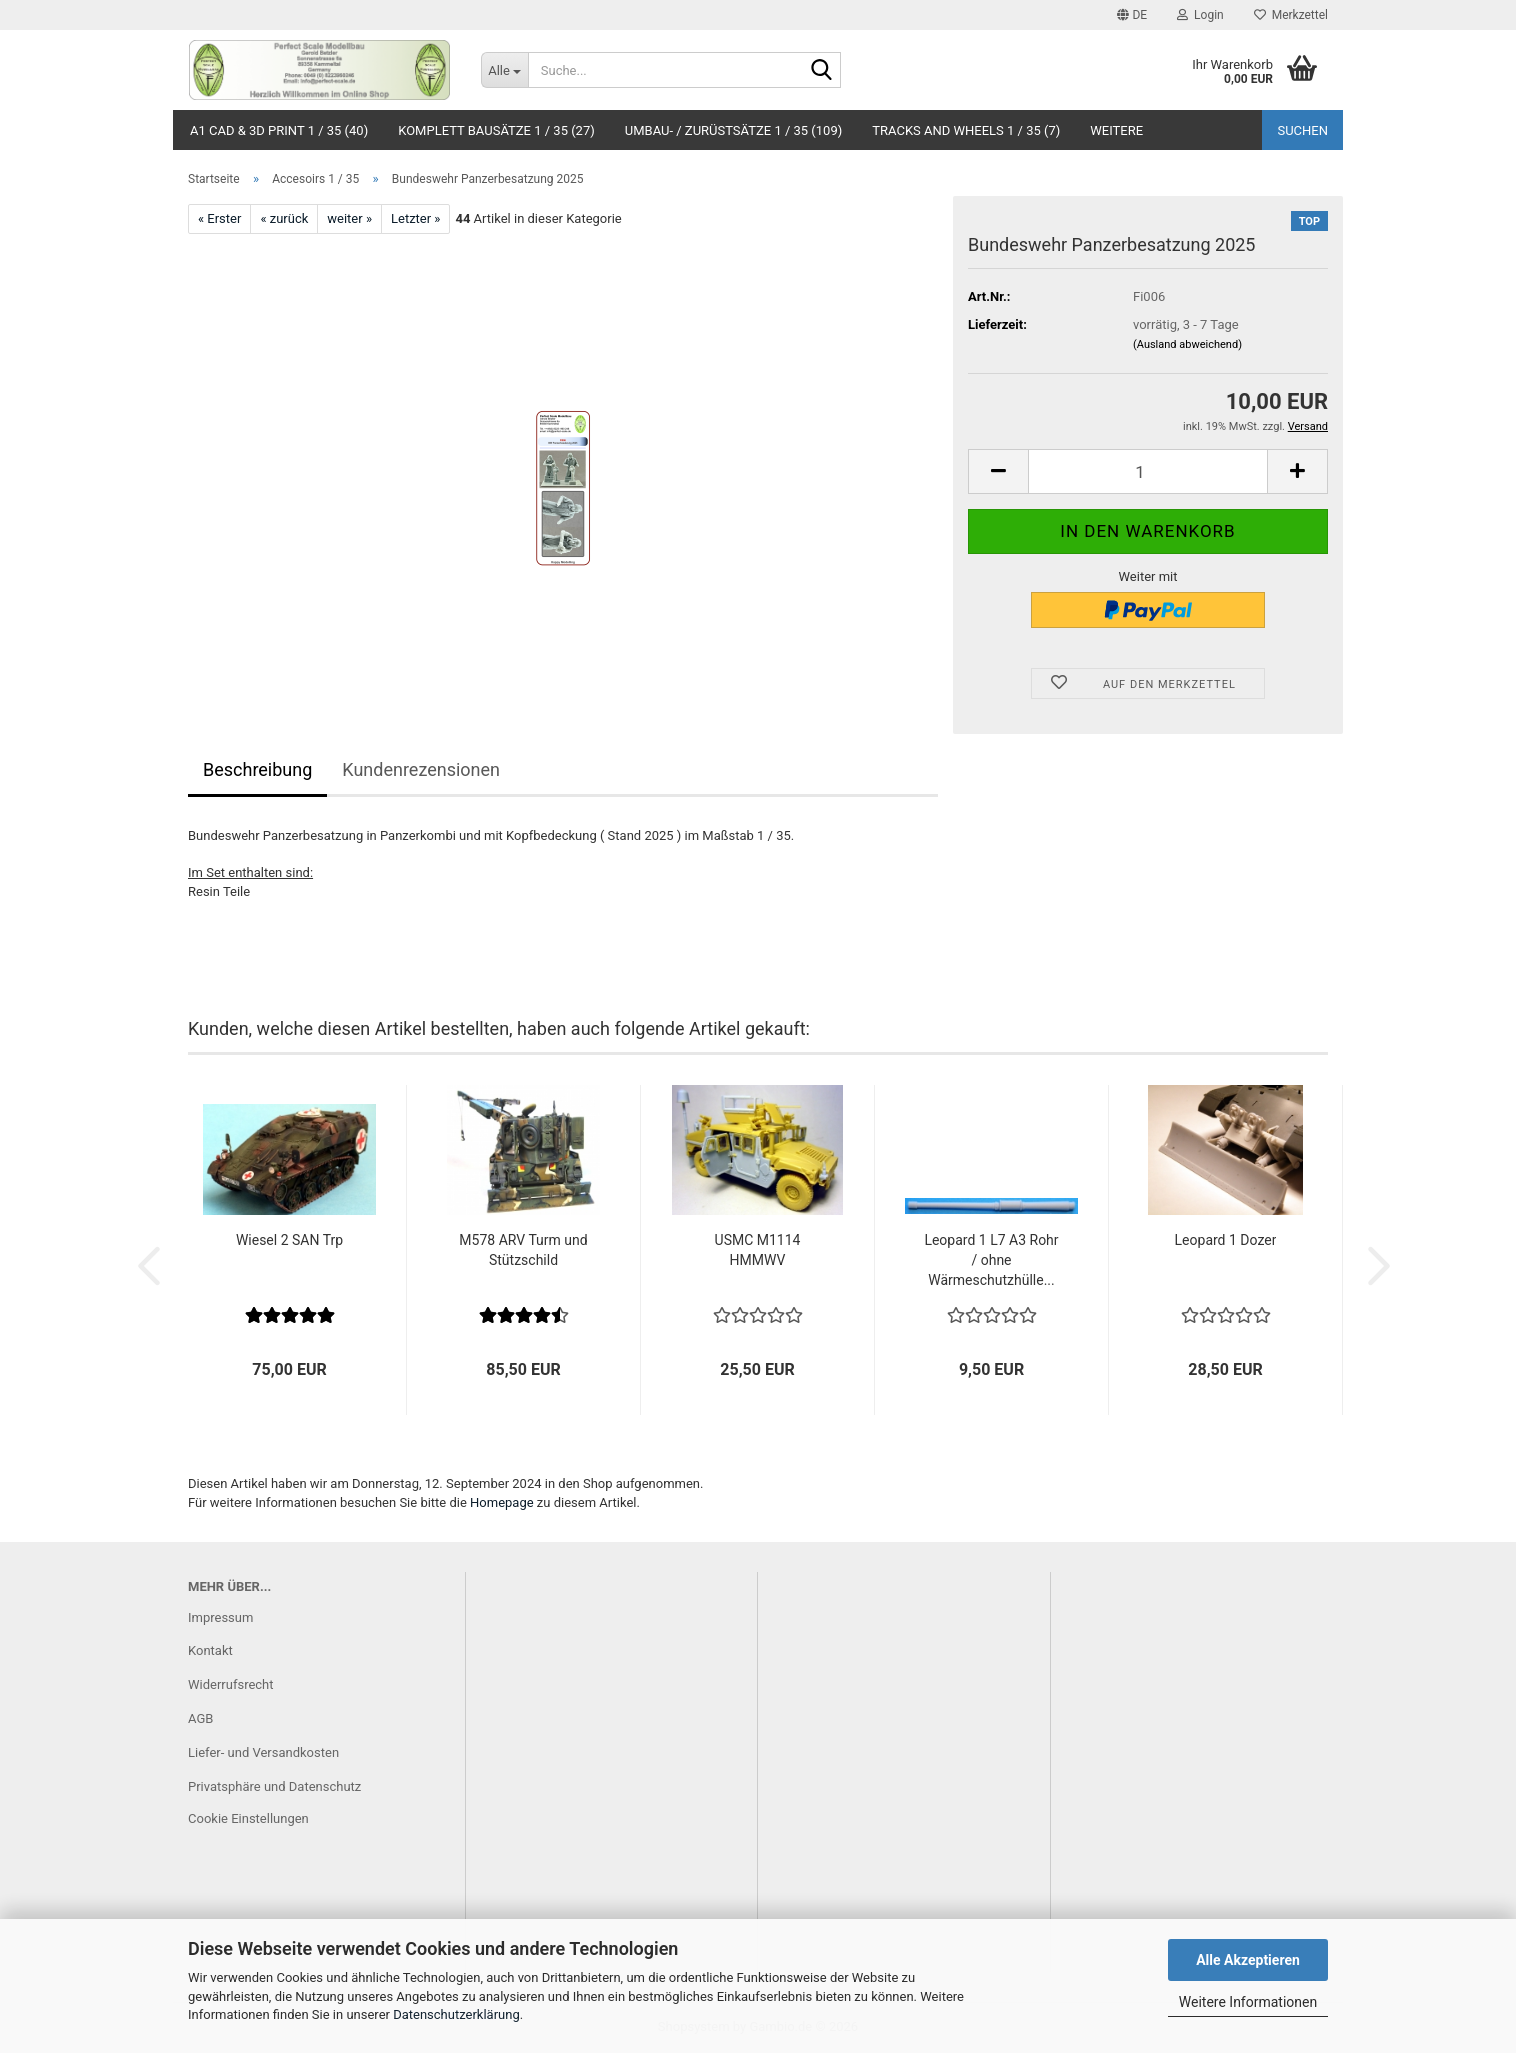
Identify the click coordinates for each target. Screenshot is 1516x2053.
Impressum (220, 1617)
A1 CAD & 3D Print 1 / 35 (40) (279, 130)
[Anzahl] (1148, 471)
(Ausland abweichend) (1187, 344)
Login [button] (1200, 15)
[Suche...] (504, 70)
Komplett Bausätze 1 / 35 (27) (496, 130)
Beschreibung (257, 769)
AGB (200, 1718)
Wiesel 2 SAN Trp (289, 1240)
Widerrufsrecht (231, 1684)
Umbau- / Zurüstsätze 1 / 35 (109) (734, 130)
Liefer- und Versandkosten (263, 1752)
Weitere (1116, 130)
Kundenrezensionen (421, 769)
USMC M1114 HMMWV (758, 1250)
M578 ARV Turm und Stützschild (523, 1250)
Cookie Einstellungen (248, 1818)
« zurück (284, 218)
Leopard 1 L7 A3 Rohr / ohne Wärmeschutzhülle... (991, 1260)
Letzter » (415, 218)
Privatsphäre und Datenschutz (274, 1786)
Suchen (1302, 130)
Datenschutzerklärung (456, 2014)
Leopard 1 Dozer (1226, 1240)
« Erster (219, 218)
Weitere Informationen (1248, 2002)
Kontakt (210, 1650)
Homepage (502, 1502)
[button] (1132, 15)
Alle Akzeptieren (1248, 1960)
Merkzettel (1291, 15)
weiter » (349, 218)
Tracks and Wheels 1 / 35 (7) (966, 130)
